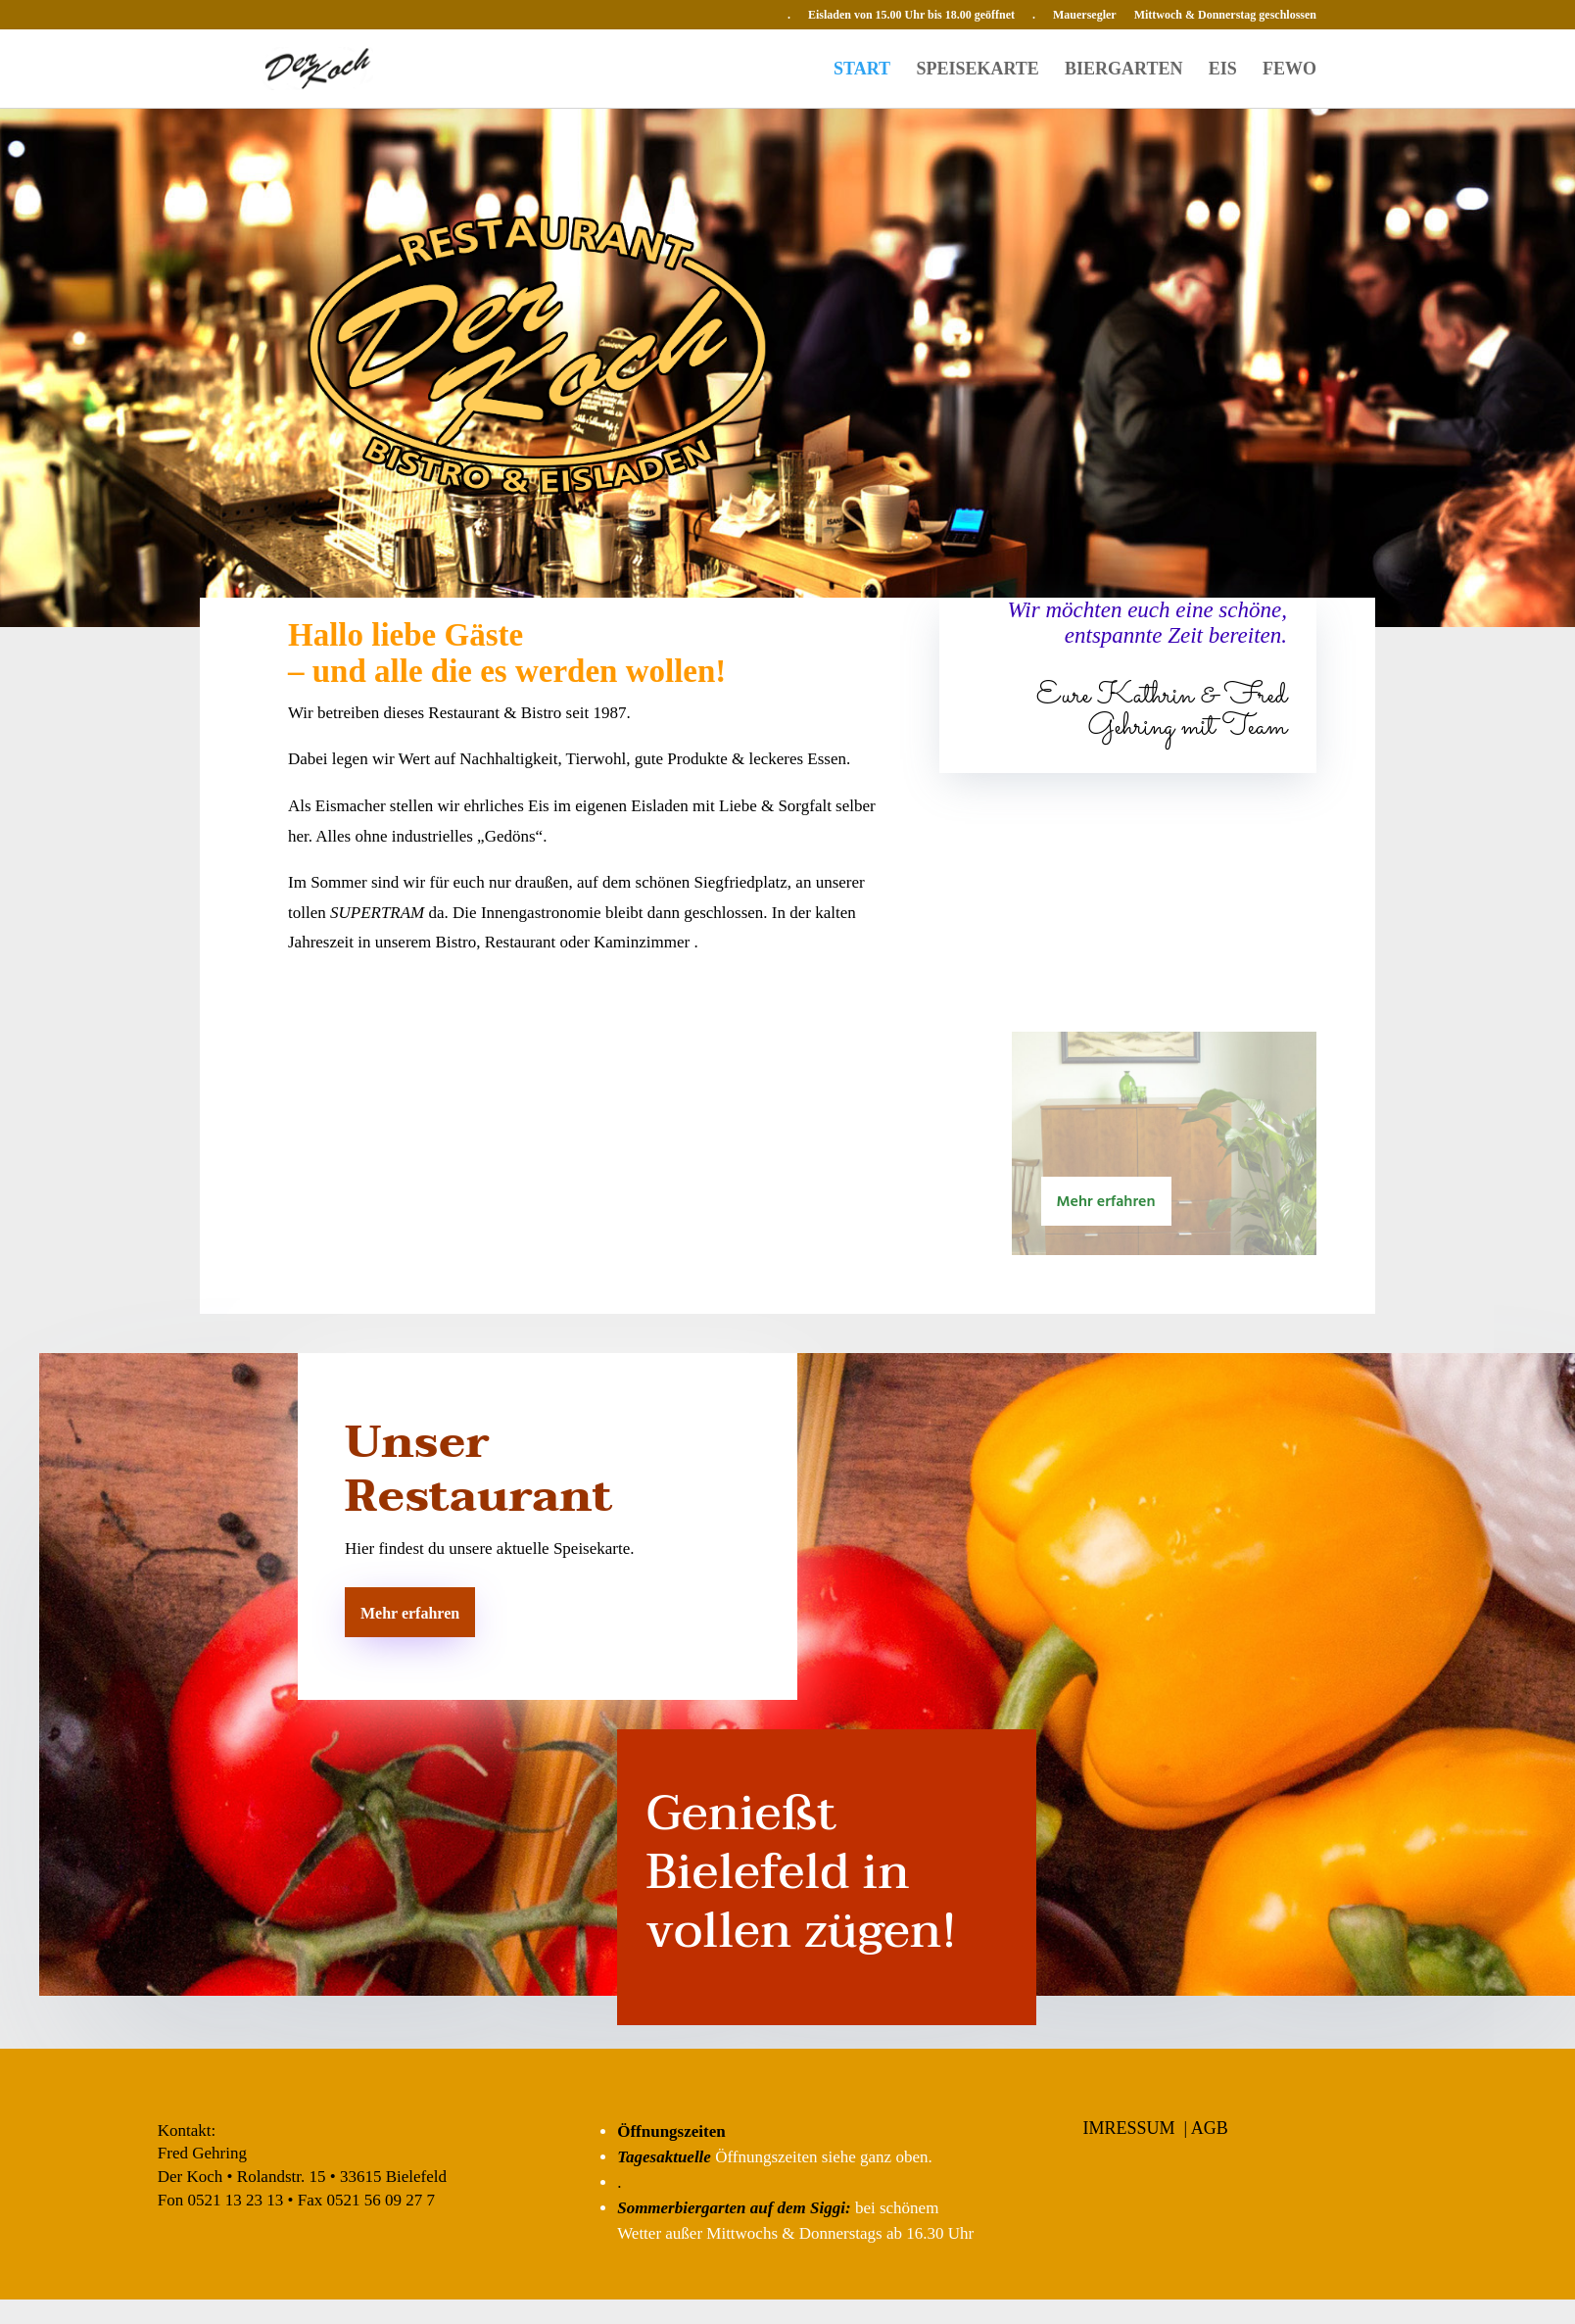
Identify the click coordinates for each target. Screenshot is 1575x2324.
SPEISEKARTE (977, 70)
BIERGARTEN (1123, 70)
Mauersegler (1085, 15)
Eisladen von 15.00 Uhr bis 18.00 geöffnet (911, 15)
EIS (1223, 70)
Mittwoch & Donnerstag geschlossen (1225, 15)
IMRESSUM (1129, 2128)
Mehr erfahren (1106, 1202)
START (862, 70)
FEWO (1289, 70)
